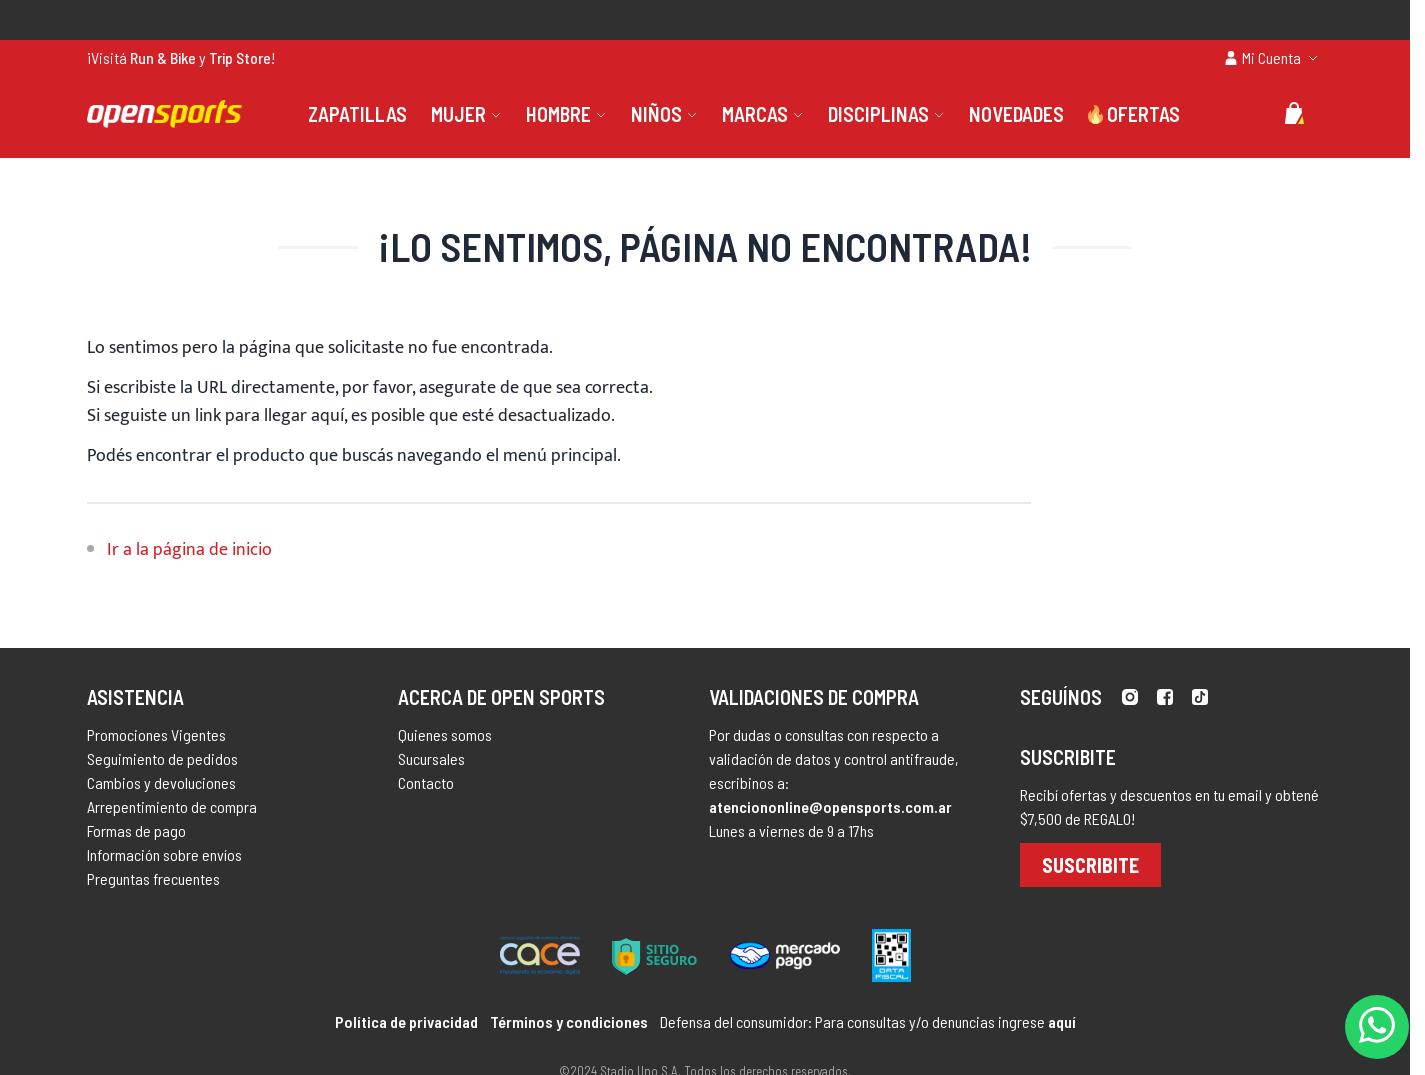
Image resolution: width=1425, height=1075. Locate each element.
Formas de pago (136, 830)
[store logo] (164, 114)
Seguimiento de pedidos (162, 758)
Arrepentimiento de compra (172, 806)
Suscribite (1090, 865)
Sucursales (431, 758)
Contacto (426, 782)
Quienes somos (445, 734)
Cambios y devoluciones (161, 782)
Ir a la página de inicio (189, 550)
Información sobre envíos (164, 854)
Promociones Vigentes (156, 734)
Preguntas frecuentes (153, 878)
